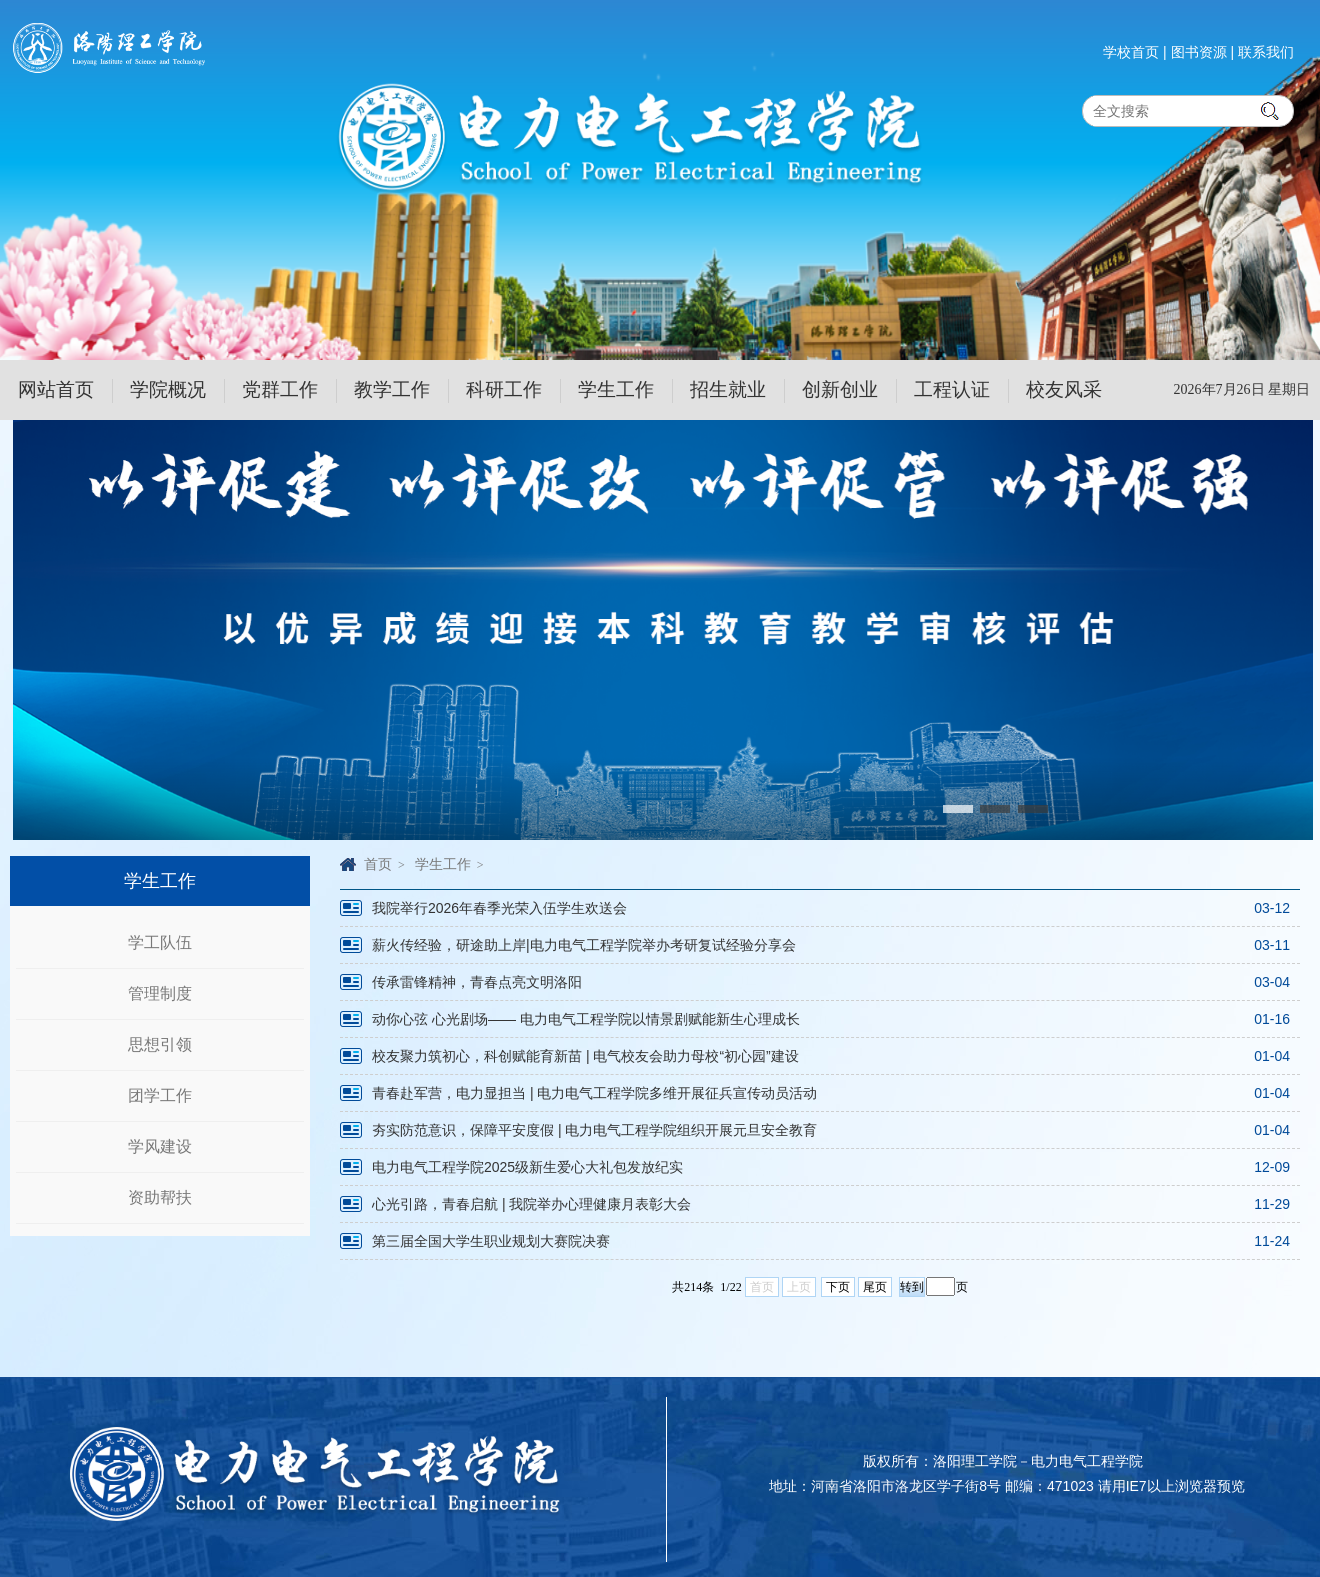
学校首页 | (1135, 52)
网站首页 (56, 389)
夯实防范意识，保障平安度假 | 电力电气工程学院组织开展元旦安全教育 (594, 1130)
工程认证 (952, 389)
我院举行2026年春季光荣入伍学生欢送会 (499, 908)
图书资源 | (1203, 52)
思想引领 (160, 1044)
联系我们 (1266, 52)
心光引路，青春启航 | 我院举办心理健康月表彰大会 (531, 1204)
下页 (838, 1287)
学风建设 (160, 1146)
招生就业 (728, 389)
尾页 (875, 1287)
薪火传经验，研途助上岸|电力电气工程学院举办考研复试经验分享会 (584, 945)
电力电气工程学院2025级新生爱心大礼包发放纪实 (527, 1167)
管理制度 (160, 993)
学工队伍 (160, 942)
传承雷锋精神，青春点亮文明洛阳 (477, 982)
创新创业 (840, 389)
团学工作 (160, 1095)
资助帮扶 (160, 1197)
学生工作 (616, 389)
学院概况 (168, 389)
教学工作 (392, 389)
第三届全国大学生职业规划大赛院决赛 (491, 1241)
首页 (378, 864)
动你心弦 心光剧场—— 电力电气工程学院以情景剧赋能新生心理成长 (586, 1019)
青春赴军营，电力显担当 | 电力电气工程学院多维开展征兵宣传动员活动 (594, 1093)
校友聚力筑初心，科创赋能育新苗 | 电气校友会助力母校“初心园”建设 (585, 1056)
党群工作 (280, 389)
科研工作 (504, 389)
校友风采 (1064, 389)
